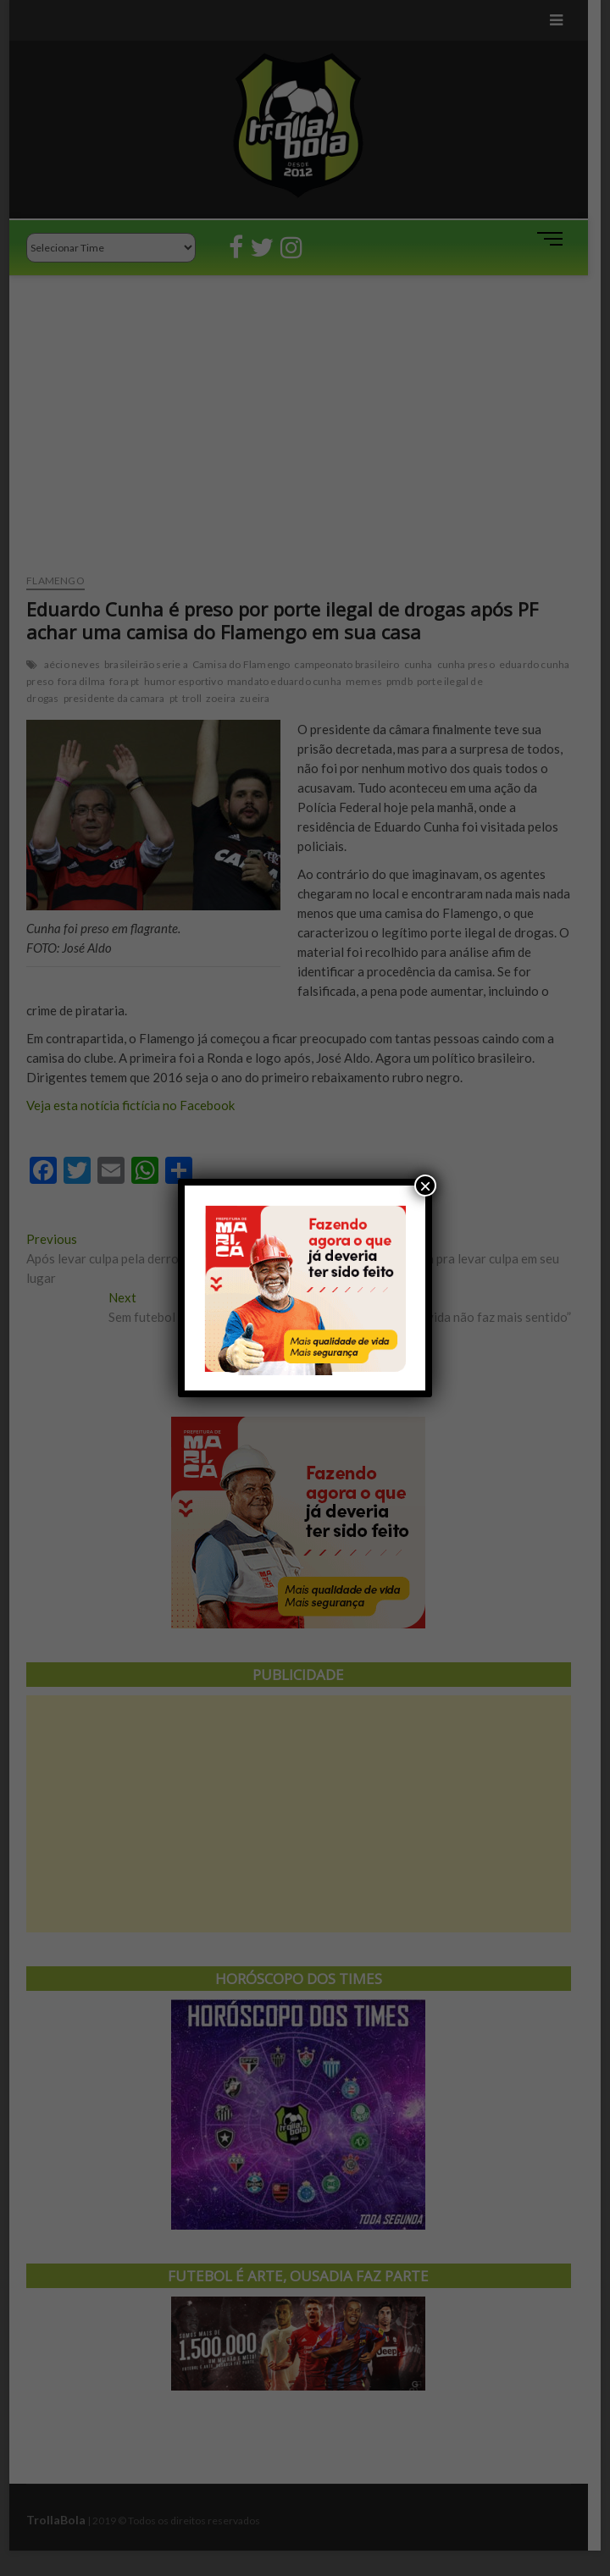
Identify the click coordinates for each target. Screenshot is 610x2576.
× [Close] (425, 1186)
